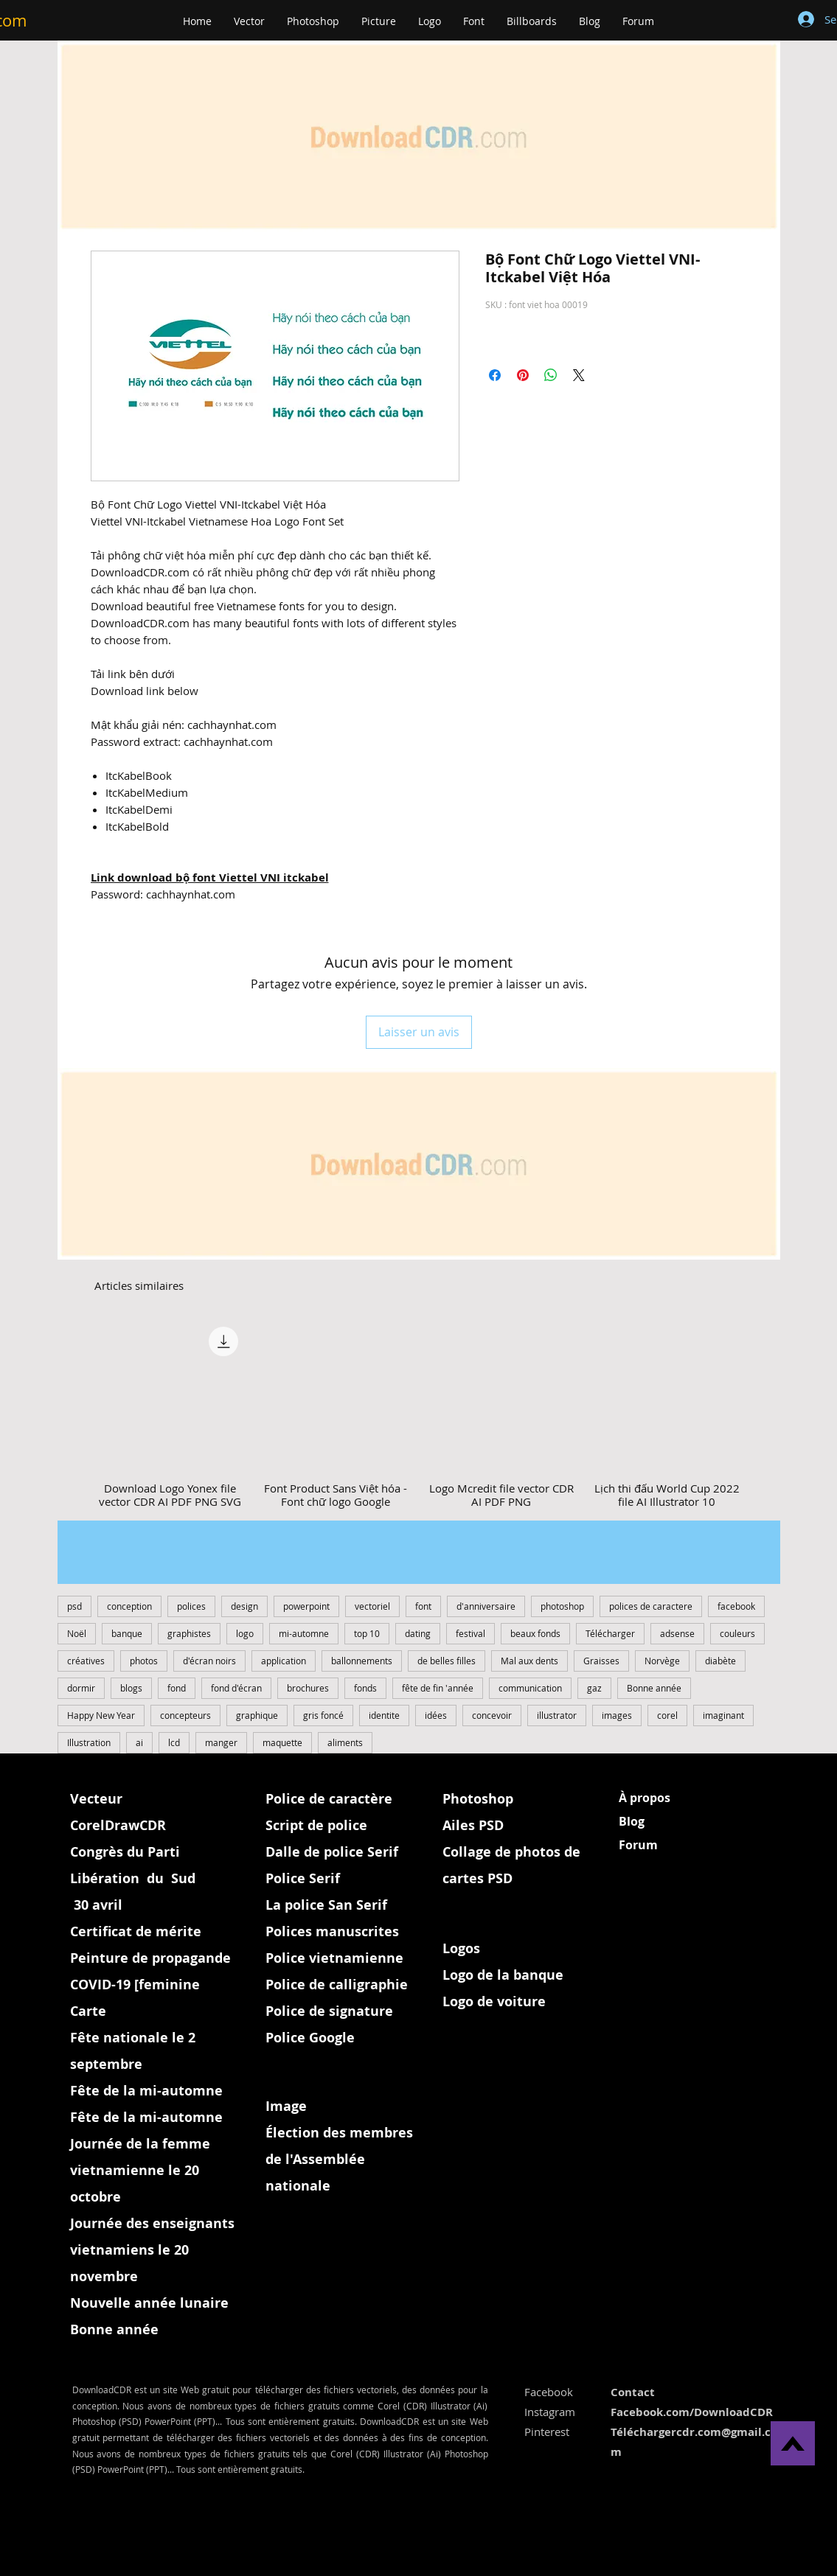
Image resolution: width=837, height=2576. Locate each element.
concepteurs (185, 1715)
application (283, 1660)
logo (245, 1633)
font (423, 1606)
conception (129, 1606)
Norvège (662, 1660)
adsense (677, 1633)
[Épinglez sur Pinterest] (523, 375)
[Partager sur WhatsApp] (551, 375)
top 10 (367, 1633)
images (617, 1715)
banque (126, 1633)
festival (470, 1633)
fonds (365, 1688)
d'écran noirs (209, 1660)
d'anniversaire (485, 1606)
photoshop (562, 1606)
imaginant (723, 1715)
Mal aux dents (529, 1660)
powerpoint (306, 1606)
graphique (257, 1715)
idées (436, 1715)
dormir (81, 1688)
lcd (174, 1742)
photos (144, 1660)
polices (191, 1606)
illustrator (557, 1715)
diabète (720, 1660)
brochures (308, 1688)
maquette (282, 1742)
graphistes (189, 1633)
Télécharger (610, 1633)
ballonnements (361, 1660)
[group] (419, 1414)
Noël (76, 1633)
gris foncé (323, 1715)
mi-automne (304, 1633)
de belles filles (446, 1660)
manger (221, 1742)
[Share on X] (579, 375)
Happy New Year (101, 1715)
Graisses (601, 1660)
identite (384, 1715)
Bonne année (654, 1688)
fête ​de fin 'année (437, 1688)
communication (530, 1688)
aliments (345, 1742)
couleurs (737, 1633)
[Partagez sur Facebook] (495, 375)
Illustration (89, 1742)
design (244, 1606)
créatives (86, 1660)
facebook (736, 1606)
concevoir (492, 1715)
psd (74, 1606)
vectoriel (372, 1606)
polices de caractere (650, 1606)
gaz (594, 1688)
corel (667, 1715)
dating (418, 1633)
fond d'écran (236, 1688)
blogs (131, 1688)
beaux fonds (535, 1633)
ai (139, 1742)
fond (176, 1688)
